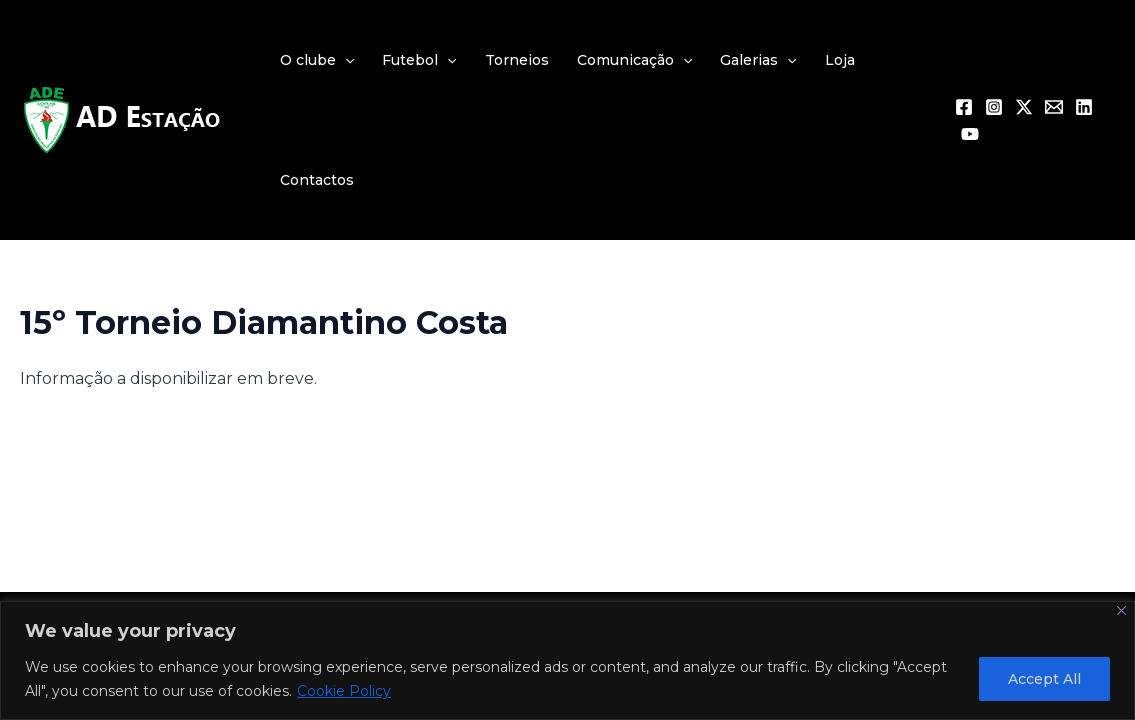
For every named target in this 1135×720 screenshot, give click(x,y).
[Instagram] (994, 107)
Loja (840, 60)
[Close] (1121, 610)
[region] (567, 660)
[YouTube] (970, 134)
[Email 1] (1054, 107)
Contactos (317, 180)
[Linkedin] (1084, 107)
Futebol (419, 60)
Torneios (517, 60)
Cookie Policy (344, 691)
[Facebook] (964, 107)
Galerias (758, 60)
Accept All (1044, 679)
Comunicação (634, 60)
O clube (317, 60)
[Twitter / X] (1024, 107)
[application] (345, 60)
